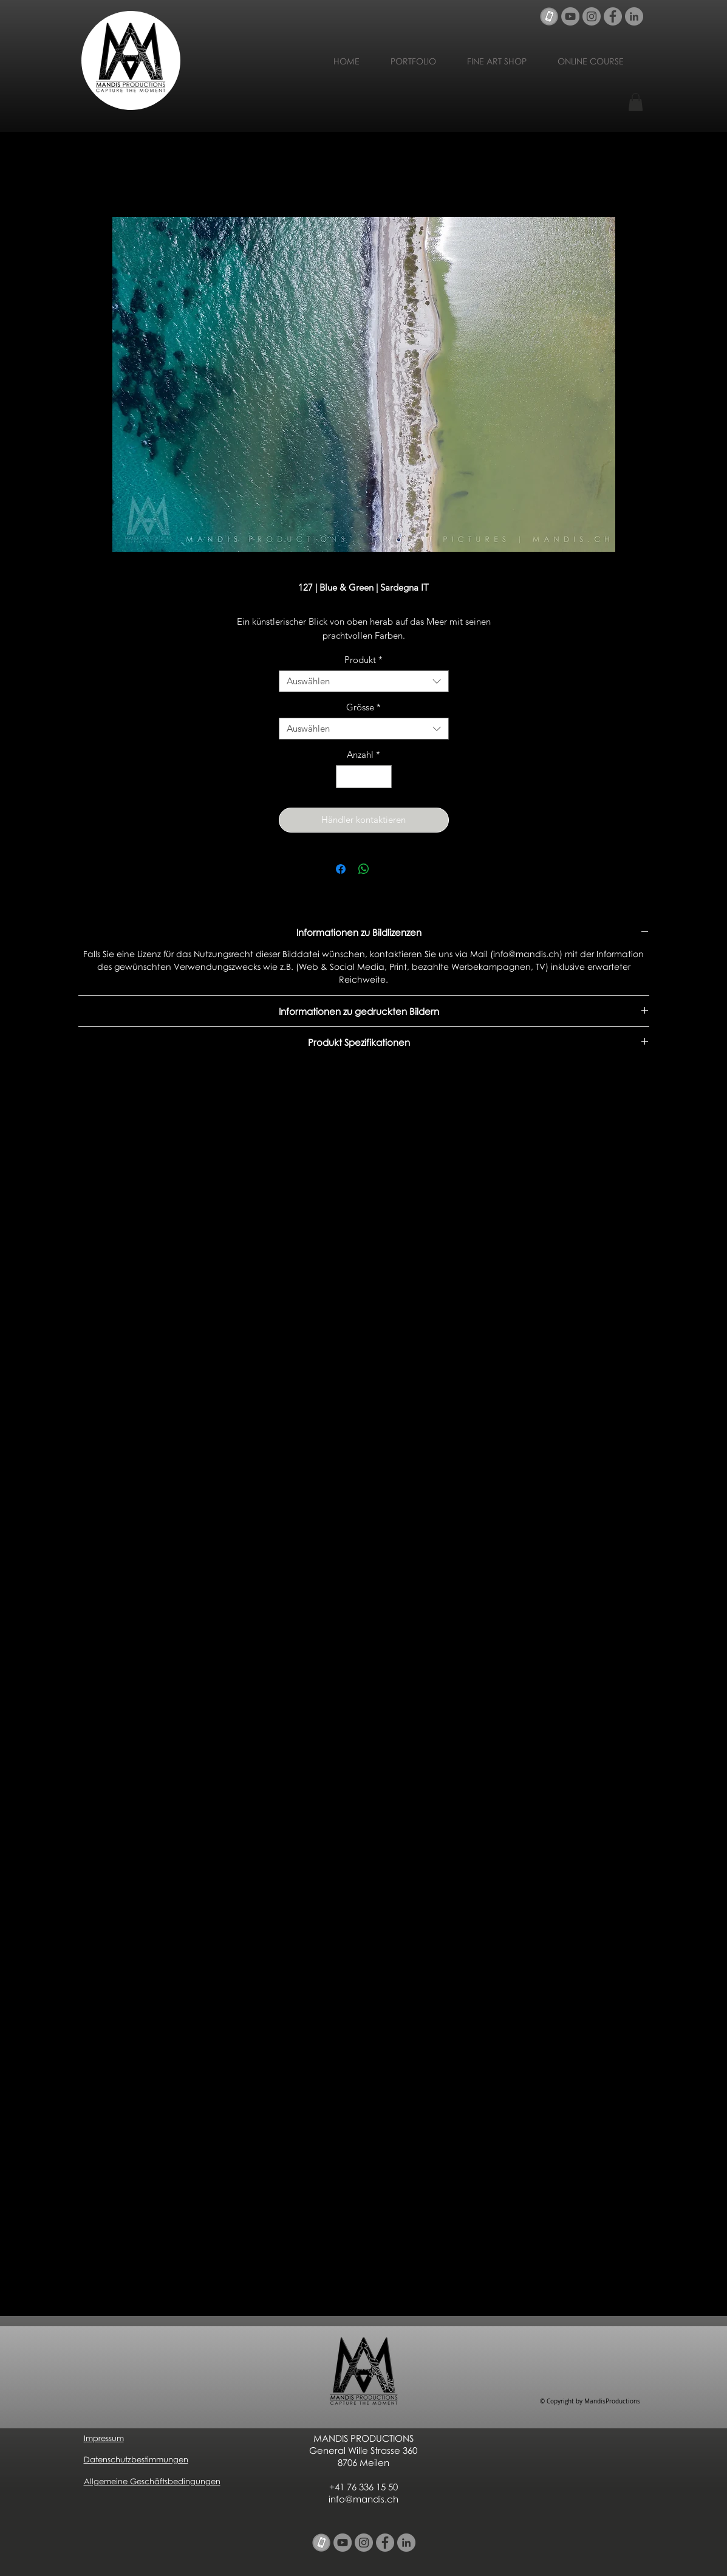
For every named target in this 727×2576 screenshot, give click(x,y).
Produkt (363, 659)
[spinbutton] (363, 777)
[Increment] (382, 777)
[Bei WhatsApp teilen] (364, 869)
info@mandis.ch (363, 2498)
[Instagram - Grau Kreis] (591, 16)
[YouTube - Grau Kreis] (570, 16)
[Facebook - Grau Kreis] (613, 16)
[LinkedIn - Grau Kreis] (634, 16)
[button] (635, 102)
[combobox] (364, 681)
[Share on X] (387, 869)
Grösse (363, 707)
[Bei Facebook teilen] (340, 869)
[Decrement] (346, 777)
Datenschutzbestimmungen (136, 2459)
